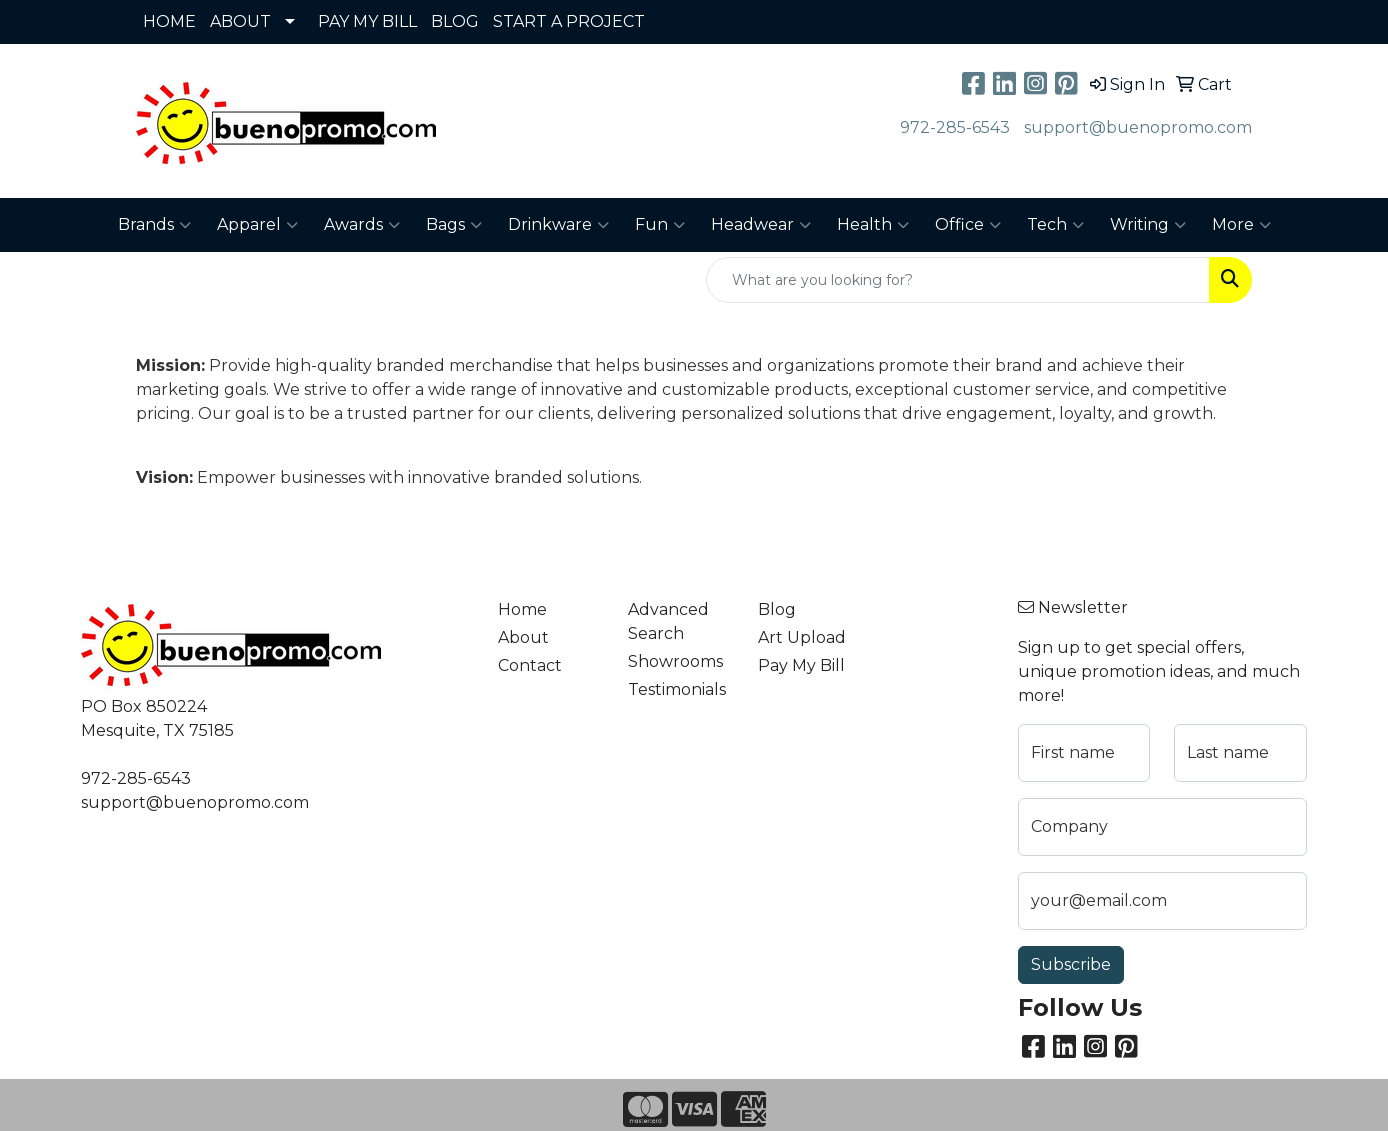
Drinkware (558, 225)
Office (968, 225)
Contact (530, 665)
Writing (1148, 225)
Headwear (761, 225)
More (1241, 225)
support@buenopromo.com (1138, 127)
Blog (777, 609)
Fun (660, 225)
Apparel (257, 225)
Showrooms (675, 661)
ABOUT (240, 21)
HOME (169, 21)
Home (522, 609)
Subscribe (1071, 964)
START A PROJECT (569, 21)
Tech (1055, 225)
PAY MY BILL (367, 21)
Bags (454, 225)
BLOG (455, 21)
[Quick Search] (958, 280)
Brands (154, 225)
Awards (362, 225)
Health (873, 225)
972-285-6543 (955, 127)
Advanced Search (668, 621)
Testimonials (677, 689)
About (523, 637)
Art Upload (802, 637)
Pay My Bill (801, 665)
